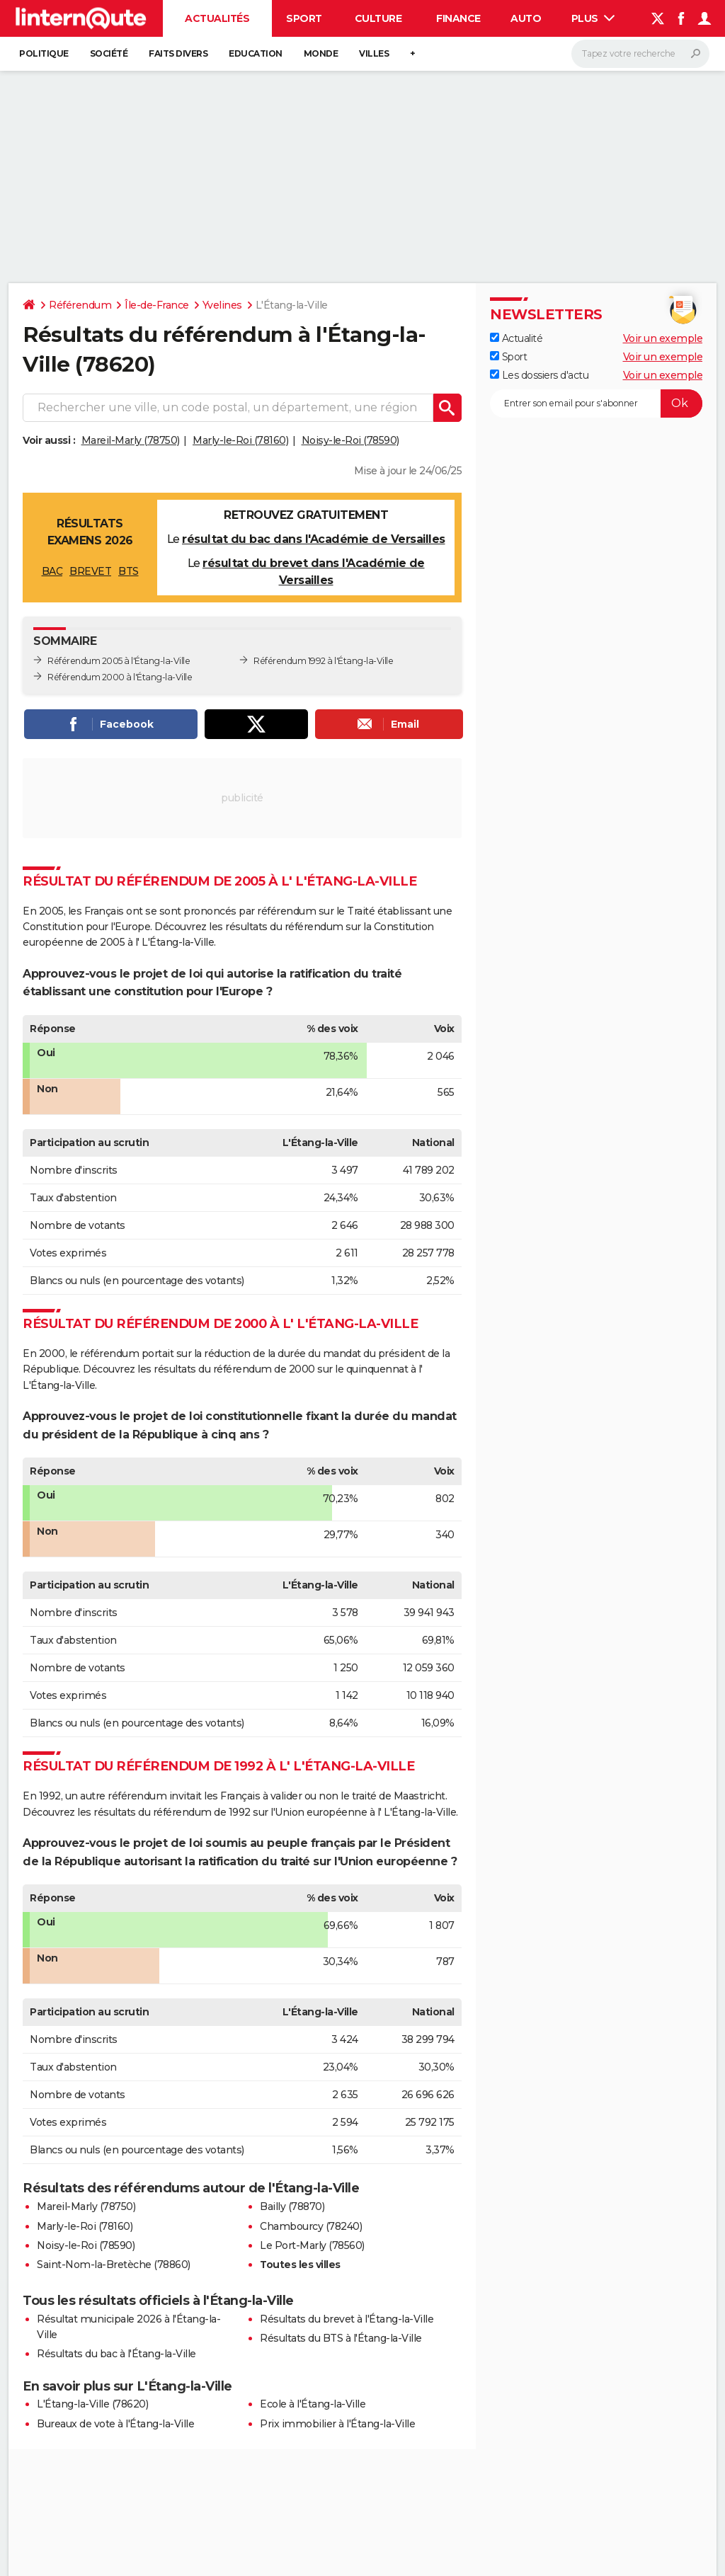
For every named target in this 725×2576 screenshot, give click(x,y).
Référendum (80, 305)
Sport (304, 18)
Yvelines (222, 305)
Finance (458, 18)
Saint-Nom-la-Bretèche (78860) (113, 2264)
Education (255, 53)
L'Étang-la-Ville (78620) (92, 2404)
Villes (374, 53)
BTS (128, 571)
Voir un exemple (663, 338)
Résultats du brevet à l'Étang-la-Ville (346, 2319)
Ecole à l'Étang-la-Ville (312, 2404)
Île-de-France (157, 305)
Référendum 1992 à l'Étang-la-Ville (323, 661)
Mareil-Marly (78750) (130, 440)
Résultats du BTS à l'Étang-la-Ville (341, 2338)
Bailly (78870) (292, 2206)
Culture (378, 18)
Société (109, 53)
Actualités (217, 18)
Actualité (516, 338)
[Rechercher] (640, 54)
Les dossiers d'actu (539, 375)
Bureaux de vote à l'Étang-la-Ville (115, 2423)
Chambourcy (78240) (311, 2226)
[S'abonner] (596, 403)
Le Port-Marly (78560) (312, 2245)
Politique (44, 53)
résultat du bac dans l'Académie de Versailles (313, 539)
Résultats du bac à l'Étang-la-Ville (116, 2353)
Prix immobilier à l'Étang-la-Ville (337, 2423)
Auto (525, 18)
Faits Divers (178, 53)
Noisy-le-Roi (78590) (350, 440)
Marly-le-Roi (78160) (240, 440)
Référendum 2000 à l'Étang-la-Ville (119, 677)
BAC (52, 571)
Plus (593, 18)
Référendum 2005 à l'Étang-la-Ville (118, 661)
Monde (321, 53)
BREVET (90, 571)
